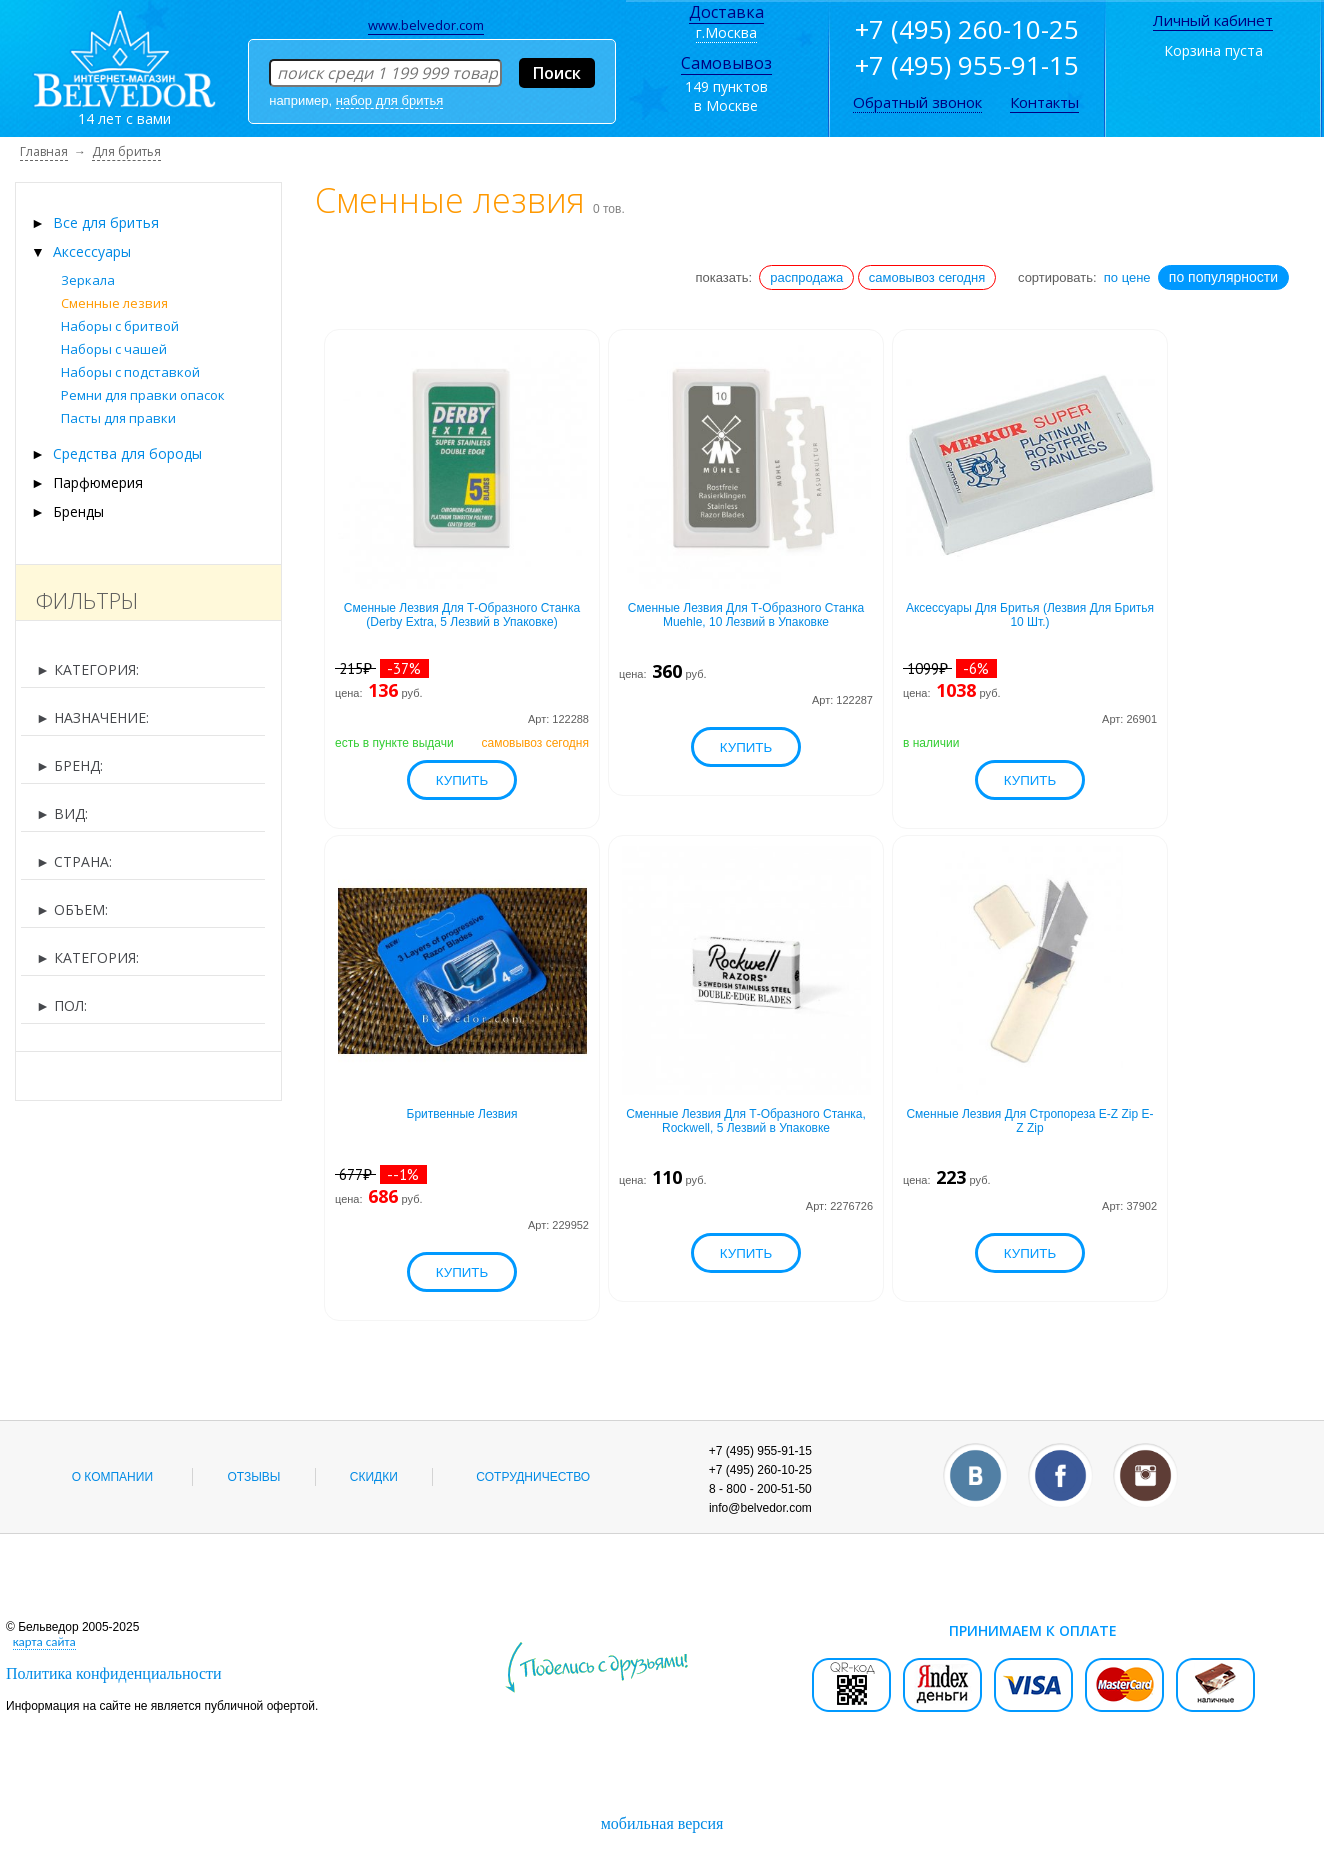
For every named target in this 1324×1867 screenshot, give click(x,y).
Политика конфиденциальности (114, 1673)
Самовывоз (726, 63)
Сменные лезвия (114, 303)
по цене (1127, 277)
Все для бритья (106, 222)
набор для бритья (389, 100)
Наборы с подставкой (130, 372)
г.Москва (726, 32)
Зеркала (88, 280)
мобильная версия (662, 1823)
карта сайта (44, 1641)
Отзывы (253, 1477)
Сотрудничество (533, 1477)
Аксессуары (92, 251)
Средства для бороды (127, 453)
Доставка (726, 12)
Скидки (374, 1477)
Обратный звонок (917, 102)
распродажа (806, 277)
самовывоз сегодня (927, 277)
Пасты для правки (118, 418)
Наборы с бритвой (120, 326)
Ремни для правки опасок (143, 395)
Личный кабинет (1213, 20)
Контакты (1044, 102)
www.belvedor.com (426, 25)
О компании (112, 1477)
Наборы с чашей (114, 349)
